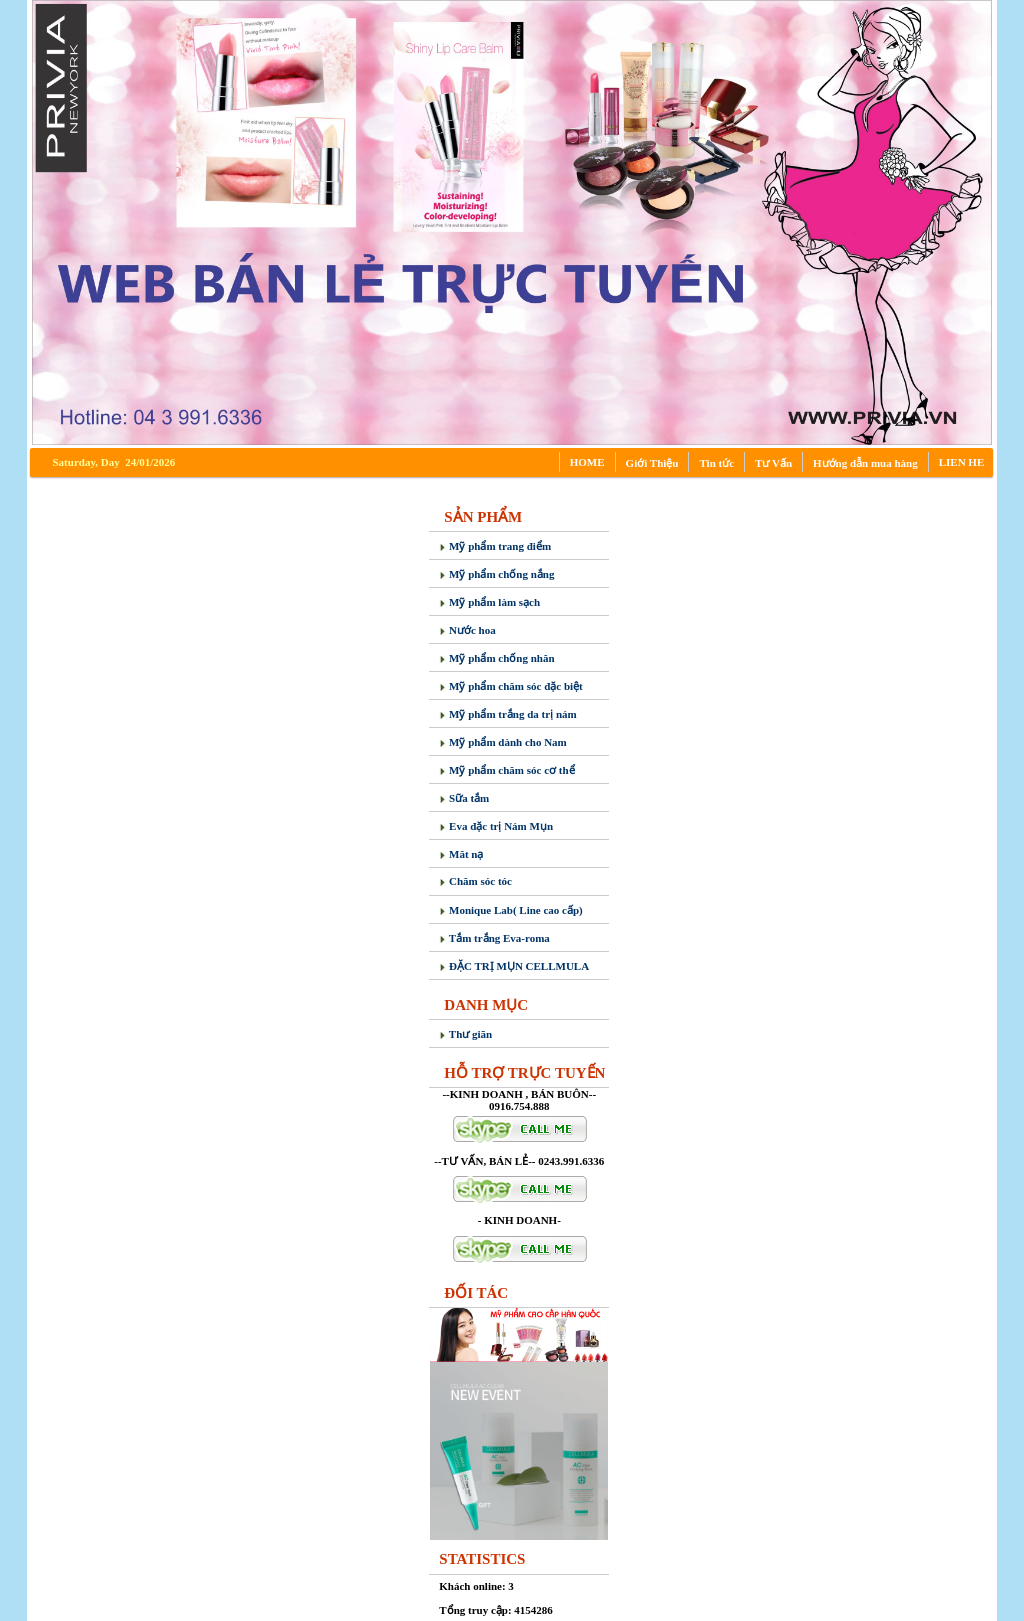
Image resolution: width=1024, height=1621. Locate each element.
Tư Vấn (773, 463)
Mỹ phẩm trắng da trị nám (507, 714)
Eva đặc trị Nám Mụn (496, 826)
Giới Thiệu (652, 463)
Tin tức (716, 463)
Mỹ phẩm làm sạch (489, 602)
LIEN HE (962, 462)
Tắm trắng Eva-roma (494, 938)
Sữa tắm (464, 798)
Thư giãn (465, 1034)
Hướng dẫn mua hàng (865, 463)
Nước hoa (467, 630)
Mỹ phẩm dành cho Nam (503, 742)
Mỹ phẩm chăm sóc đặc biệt (510, 686)
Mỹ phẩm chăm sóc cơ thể (506, 770)
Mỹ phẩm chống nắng (496, 574)
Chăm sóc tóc (475, 881)
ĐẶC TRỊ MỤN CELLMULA (514, 966)
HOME (587, 462)
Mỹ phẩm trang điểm (495, 546)
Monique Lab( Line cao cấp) (510, 910)
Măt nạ (461, 854)
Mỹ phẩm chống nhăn (496, 658)
